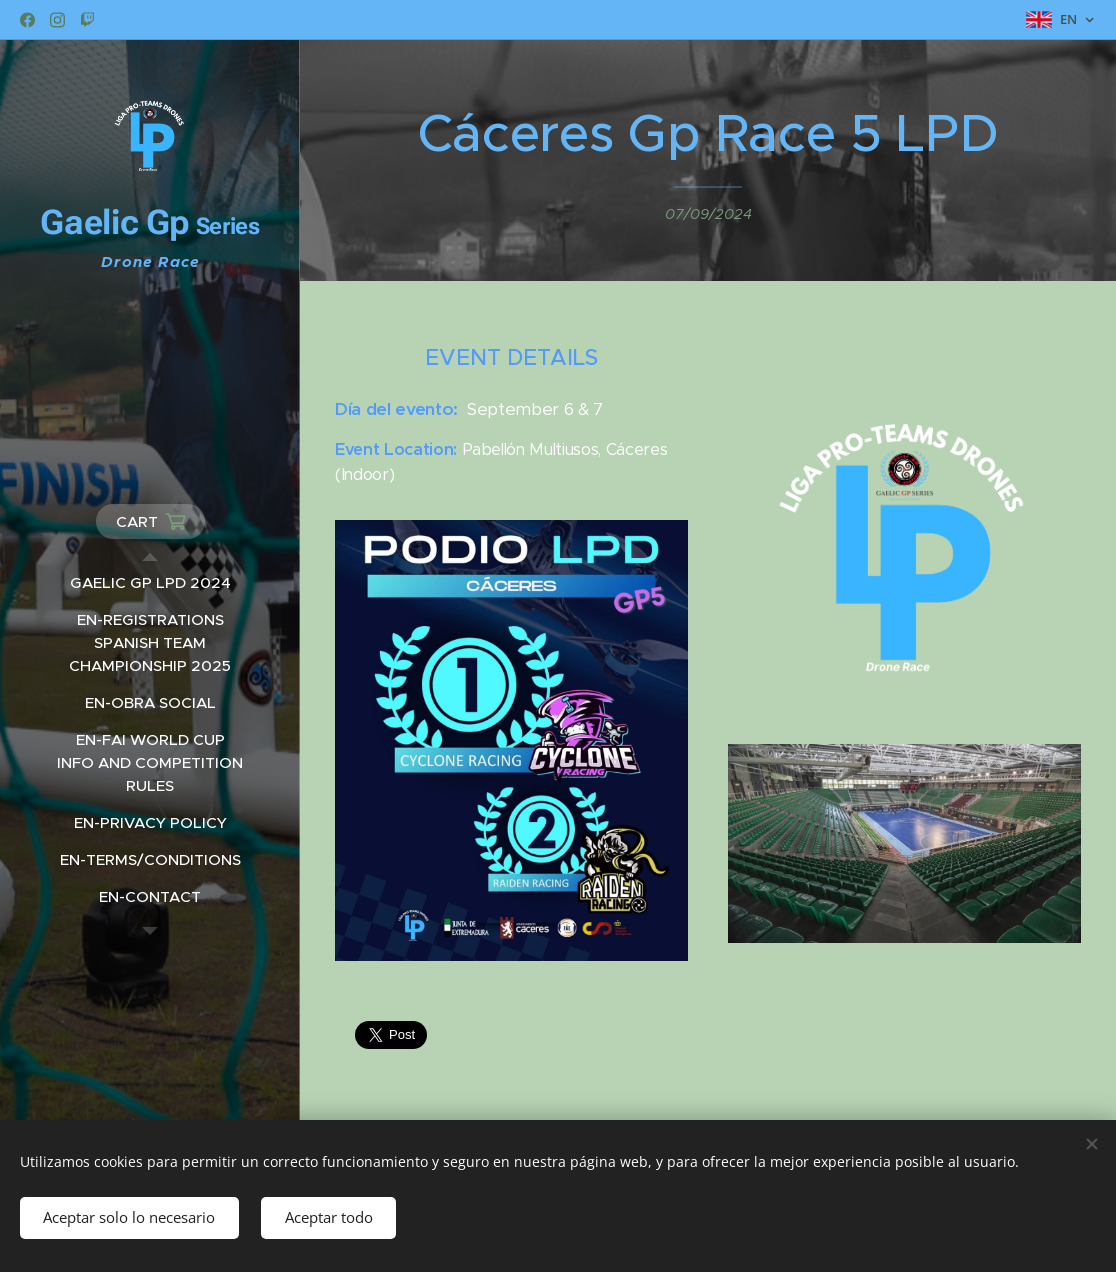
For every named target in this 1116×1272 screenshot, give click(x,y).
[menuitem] (150, 582)
